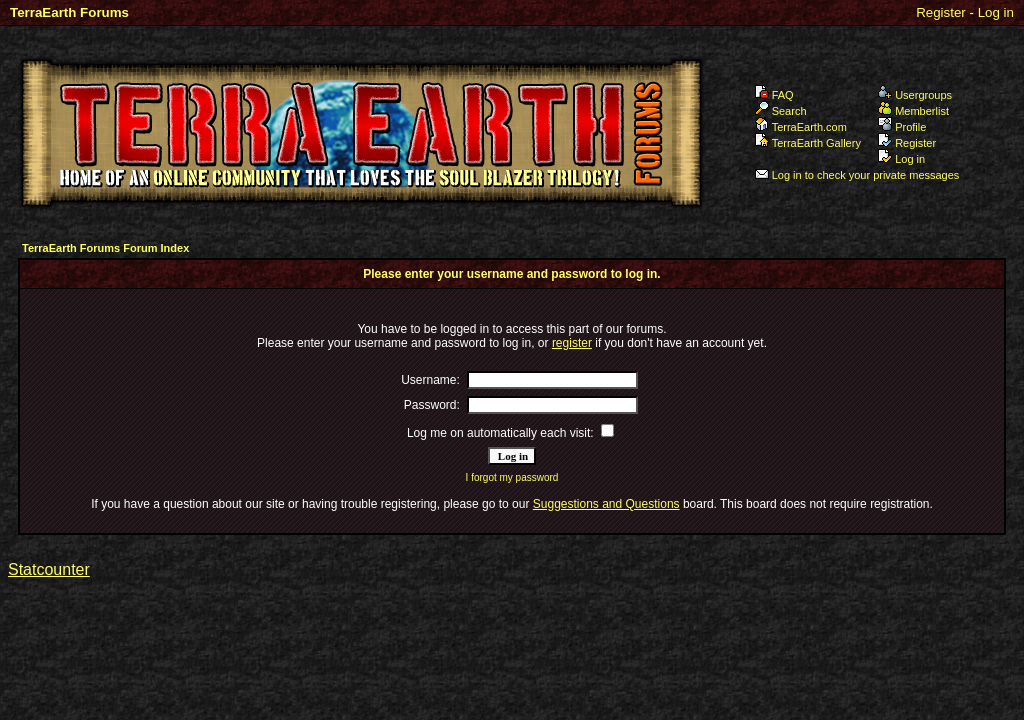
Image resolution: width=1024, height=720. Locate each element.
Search (781, 111)
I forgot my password (512, 477)
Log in (996, 12)
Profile (902, 127)
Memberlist (913, 111)
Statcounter (49, 569)
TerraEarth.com (801, 127)
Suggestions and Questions (606, 504)
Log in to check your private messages (857, 175)
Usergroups (915, 95)
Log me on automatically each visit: (500, 433)
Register (941, 12)
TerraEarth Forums (69, 12)
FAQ (774, 95)
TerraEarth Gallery (808, 143)
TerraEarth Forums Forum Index (105, 248)
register (572, 343)
